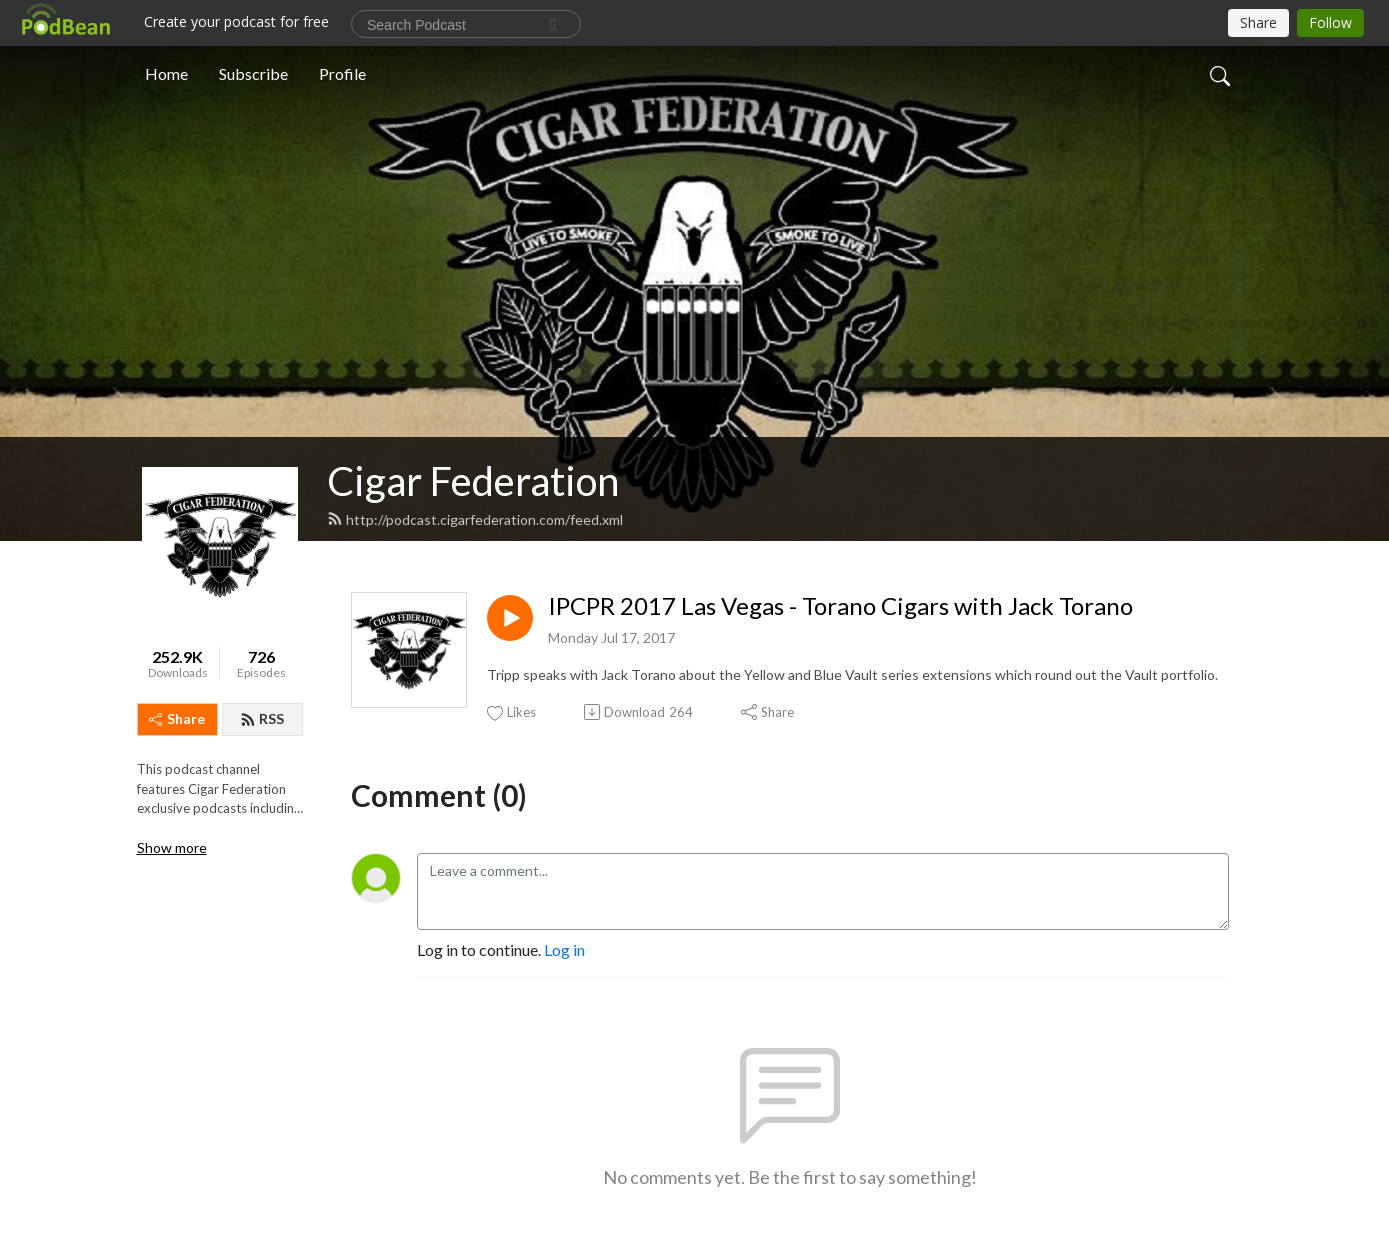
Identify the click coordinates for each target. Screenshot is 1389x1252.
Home (166, 73)
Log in (564, 949)
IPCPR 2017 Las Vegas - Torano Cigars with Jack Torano (840, 606)
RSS (262, 718)
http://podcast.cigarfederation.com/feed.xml (475, 519)
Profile (342, 73)
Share (177, 718)
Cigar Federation (473, 481)
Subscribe (253, 73)
